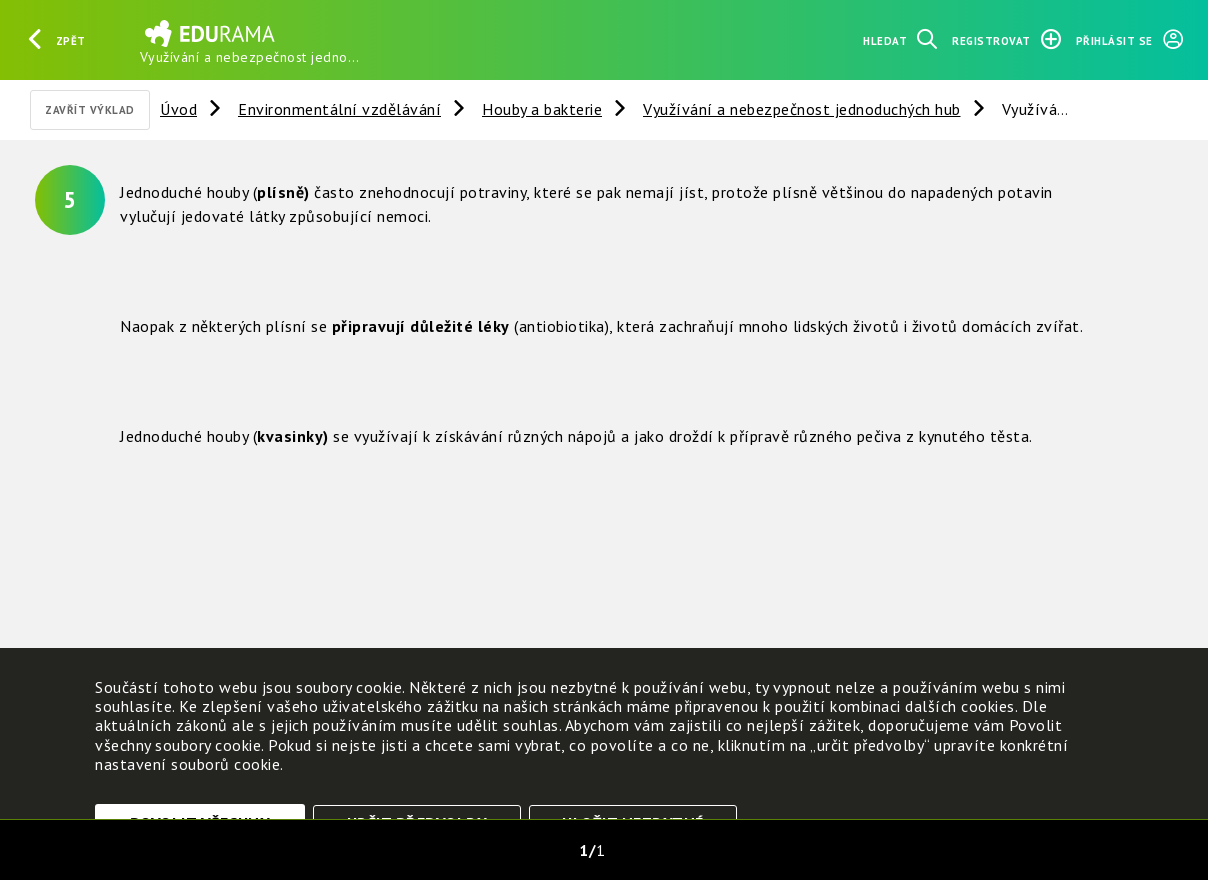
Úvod (178, 109)
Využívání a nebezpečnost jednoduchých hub (802, 109)
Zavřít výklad (90, 110)
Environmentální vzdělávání (339, 109)
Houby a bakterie (542, 109)
